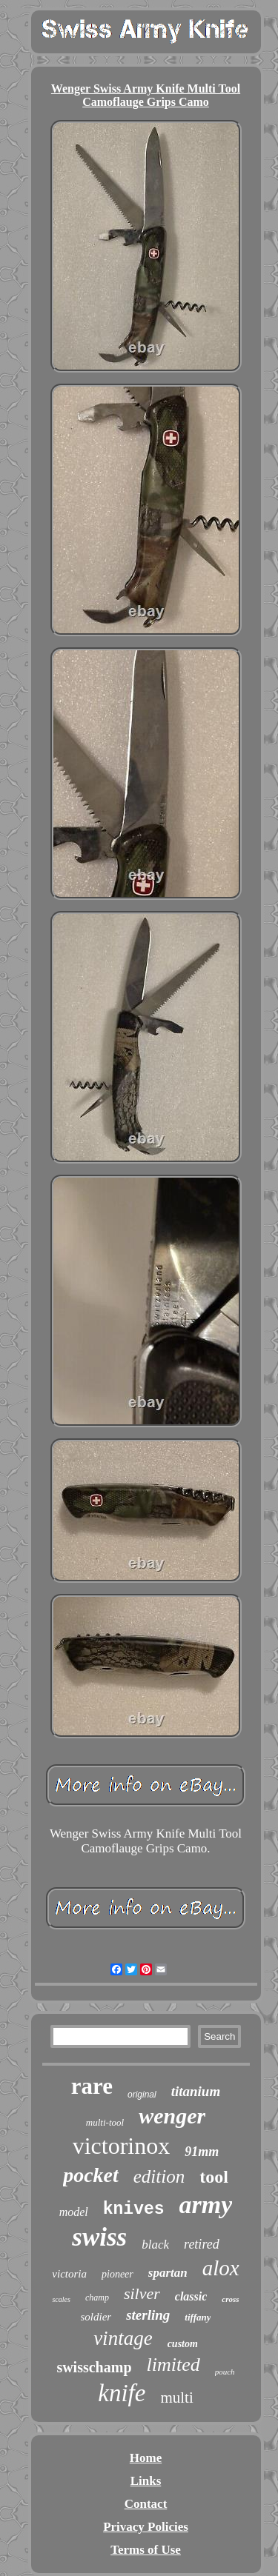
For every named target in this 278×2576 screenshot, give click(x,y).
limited (173, 2364)
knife (121, 2393)
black (155, 2245)
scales (61, 2299)
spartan (168, 2273)
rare (92, 2086)
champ (97, 2297)
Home (146, 2458)
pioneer (117, 2274)
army (206, 2204)
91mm (202, 2151)
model (73, 2212)
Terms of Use (145, 2550)
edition (159, 2176)
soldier (96, 2317)
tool (213, 2176)
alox (220, 2268)
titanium (196, 2091)
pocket (91, 2174)
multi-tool (105, 2122)
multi (176, 2397)
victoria (69, 2274)
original (142, 2094)
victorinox (122, 2145)
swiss (99, 2237)
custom (183, 2343)
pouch (225, 2371)
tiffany (198, 2317)
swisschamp (93, 2367)
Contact (146, 2504)
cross (230, 2299)
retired (201, 2244)
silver (142, 2293)
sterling (148, 2315)
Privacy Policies (145, 2527)
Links (146, 2481)
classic (191, 2296)
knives (134, 2209)
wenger (172, 2115)
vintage (122, 2338)
